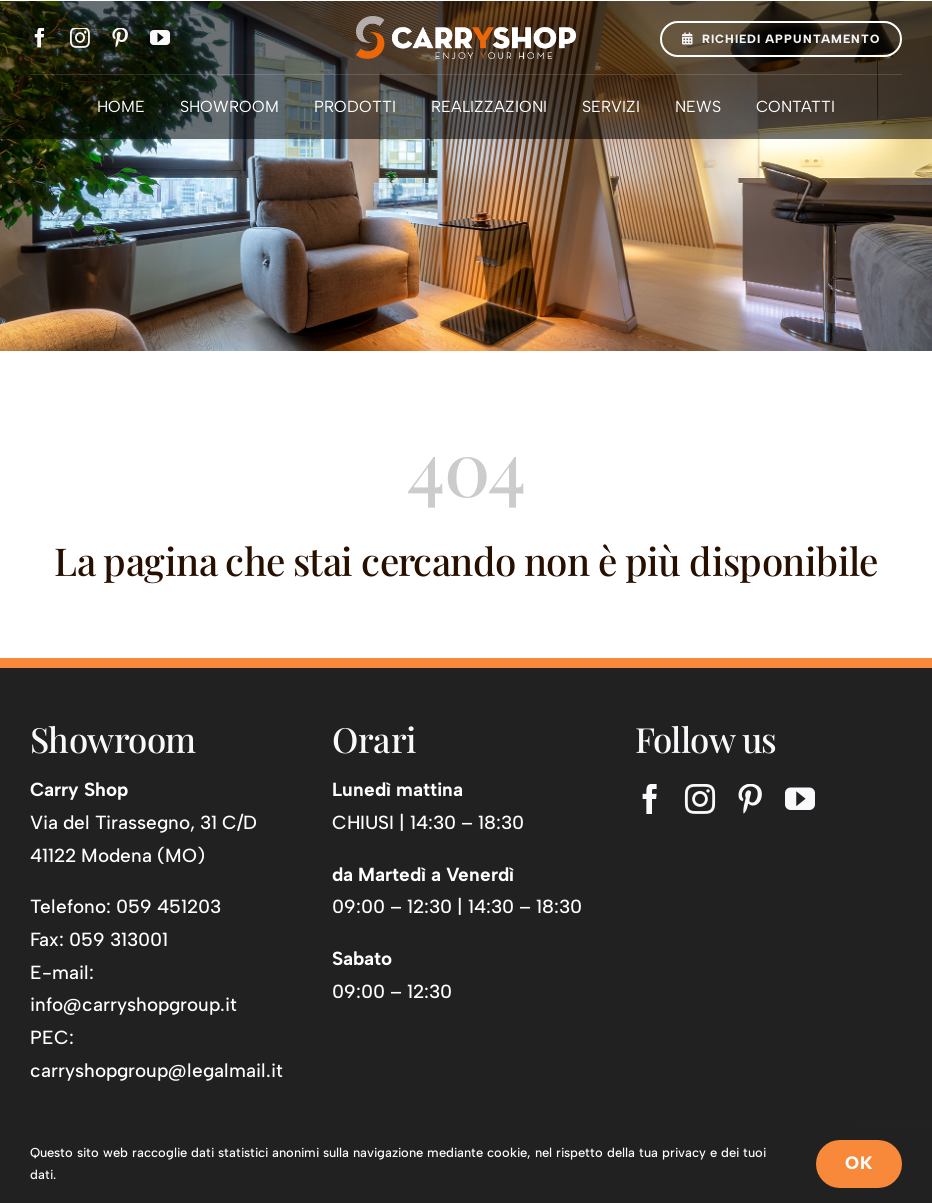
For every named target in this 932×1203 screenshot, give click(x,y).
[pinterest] (120, 38)
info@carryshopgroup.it (133, 1004)
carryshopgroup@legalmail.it (156, 1070)
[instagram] (80, 38)
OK (859, 1163)
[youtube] (160, 38)
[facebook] (40, 38)
